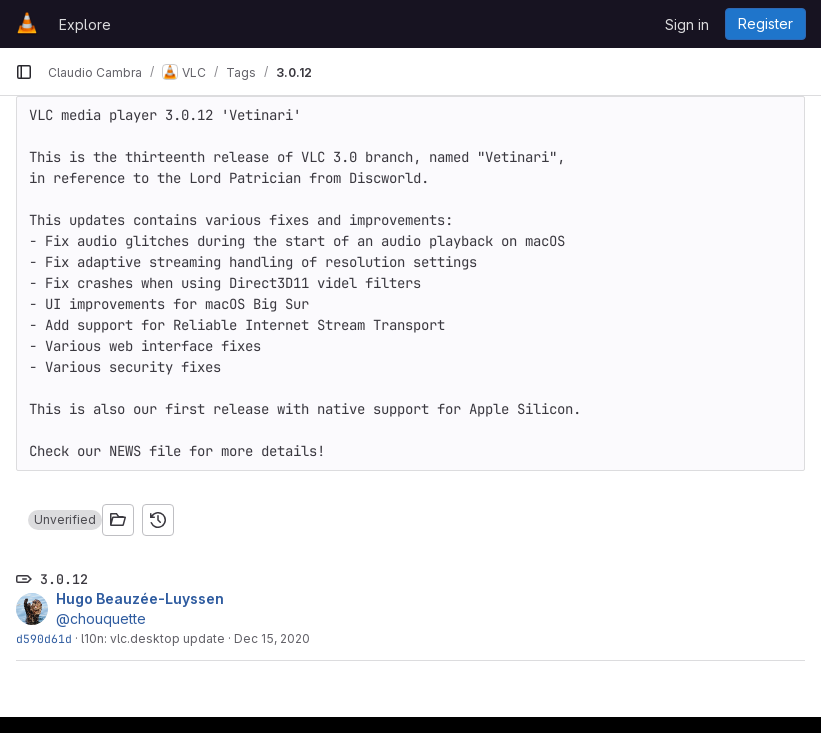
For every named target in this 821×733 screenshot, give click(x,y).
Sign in (687, 24)
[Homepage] (27, 24)
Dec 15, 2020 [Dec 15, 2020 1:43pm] (272, 638)
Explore (85, 24)
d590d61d (44, 638)
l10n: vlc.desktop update (153, 638)
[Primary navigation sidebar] (24, 72)
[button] (65, 520)
